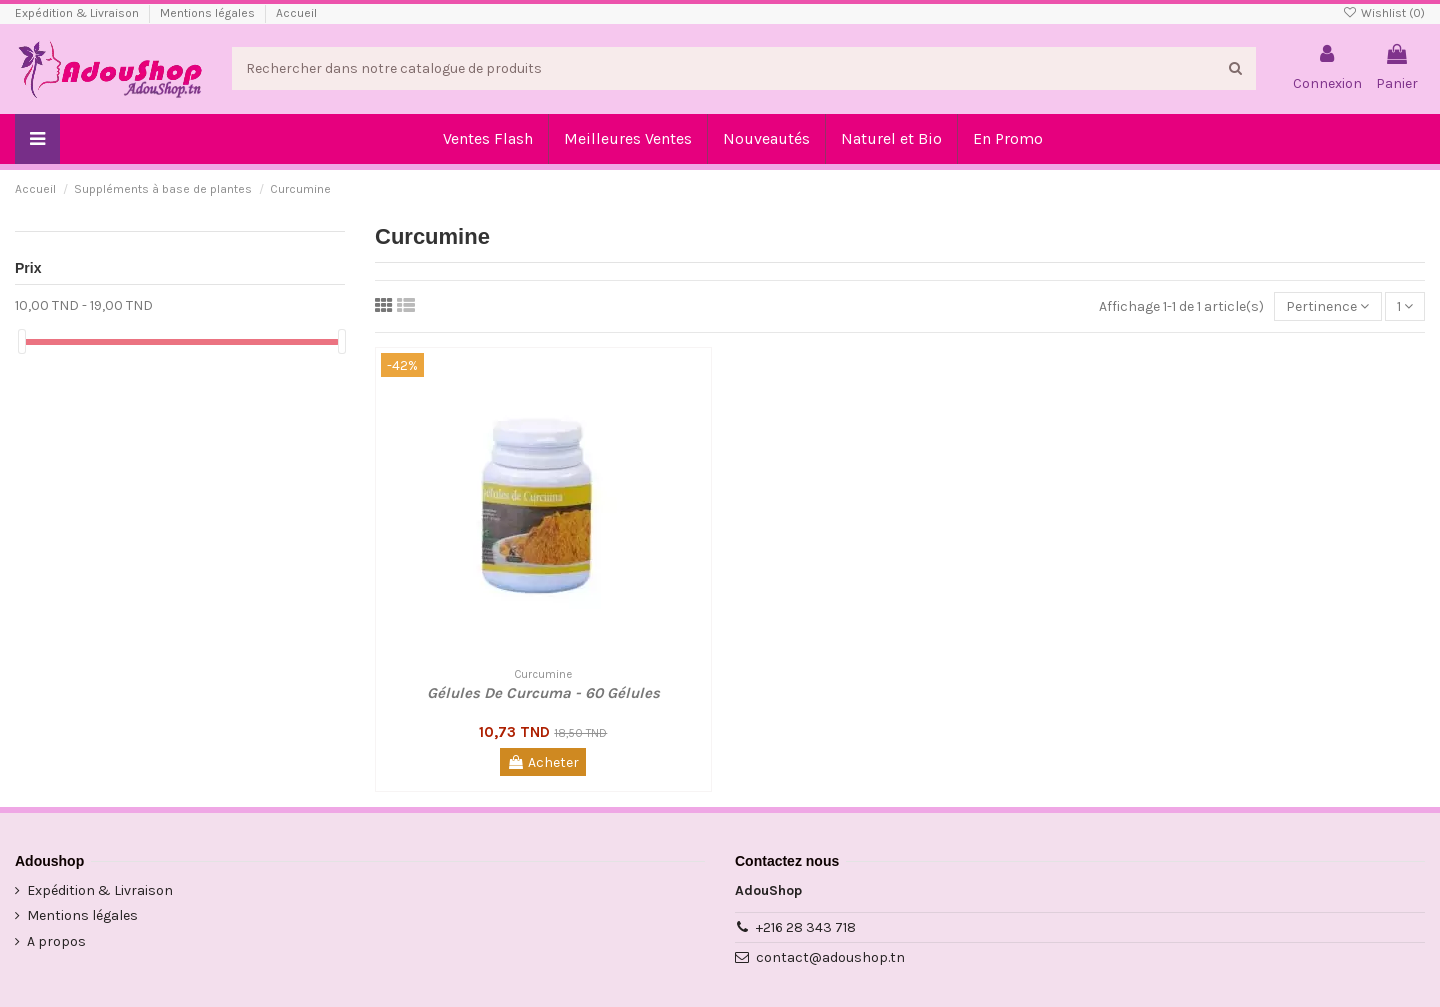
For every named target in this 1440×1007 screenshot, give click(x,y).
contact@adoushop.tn (830, 957)
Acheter (543, 762)
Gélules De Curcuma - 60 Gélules (543, 693)
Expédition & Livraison (78, 13)
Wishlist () (1384, 13)
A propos (56, 941)
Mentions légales (209, 13)
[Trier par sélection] (1327, 306)
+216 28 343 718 (806, 927)
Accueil (296, 13)
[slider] (22, 341)
